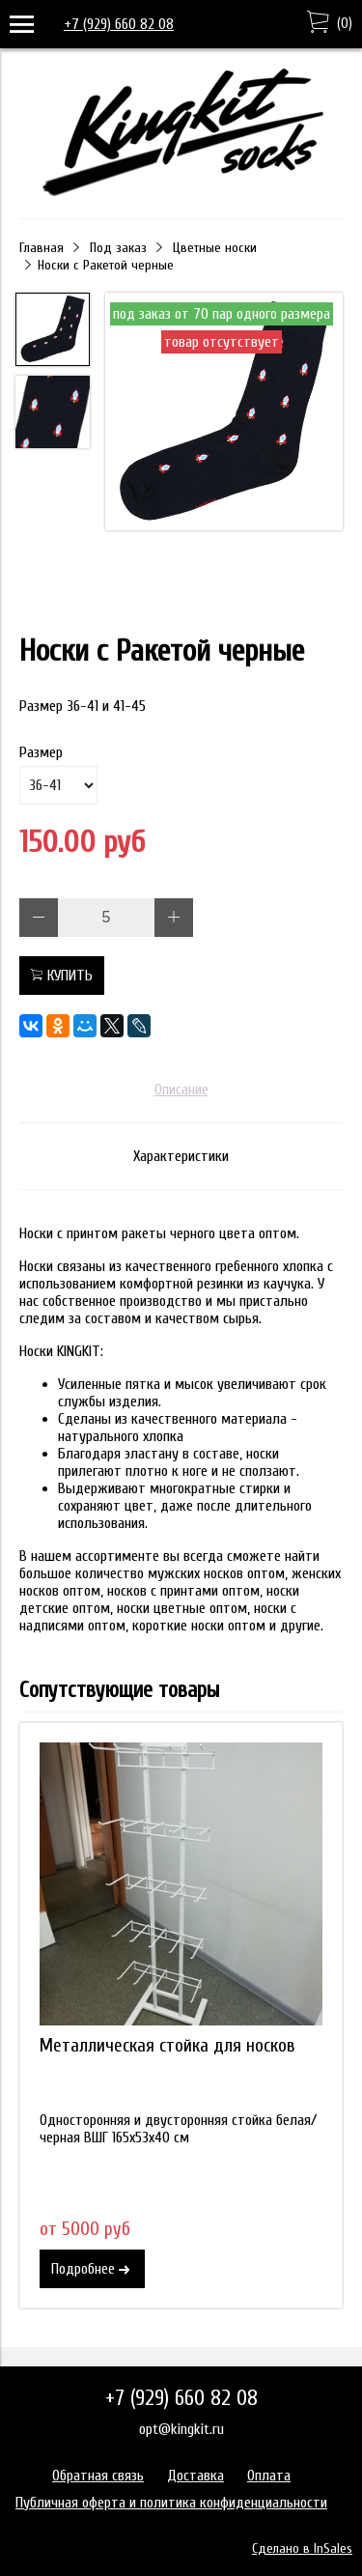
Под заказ (118, 248)
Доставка (195, 2475)
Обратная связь (98, 2475)
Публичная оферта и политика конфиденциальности (171, 2502)
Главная (41, 248)
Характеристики (181, 1156)
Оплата (269, 2475)
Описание (181, 1089)
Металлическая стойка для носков (167, 2045)
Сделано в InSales (302, 2548)
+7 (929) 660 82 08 (119, 24)
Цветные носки (215, 248)
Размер (41, 752)
